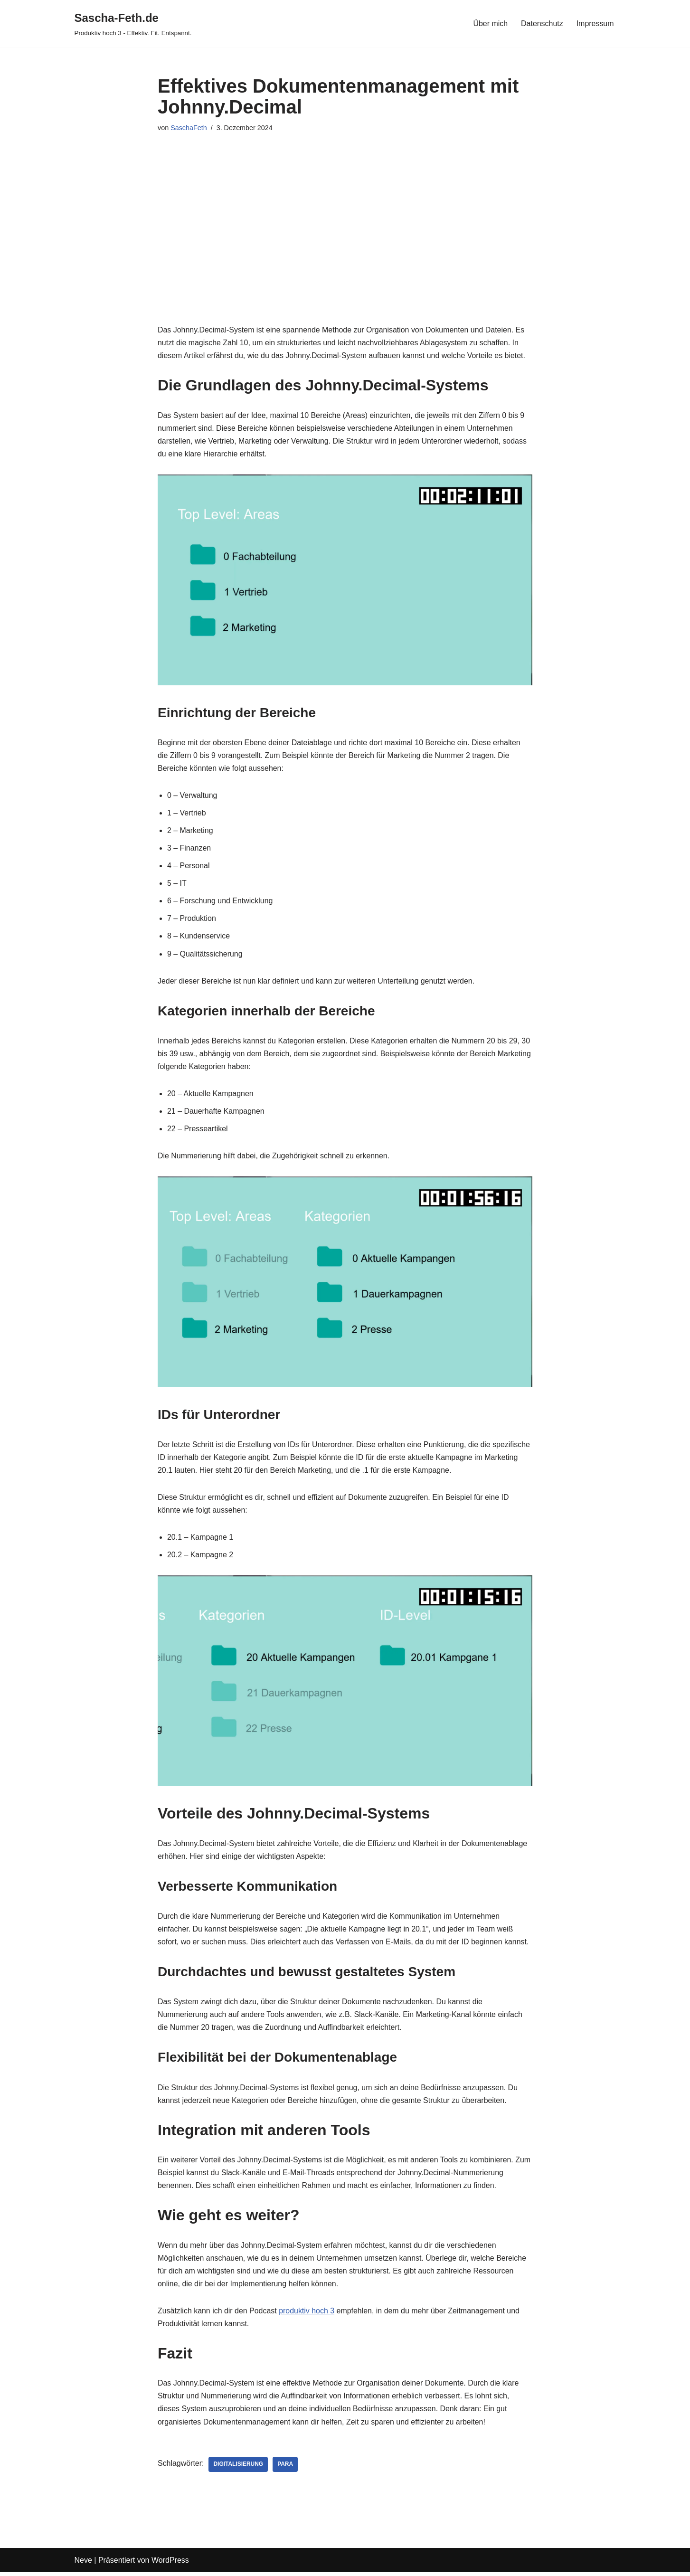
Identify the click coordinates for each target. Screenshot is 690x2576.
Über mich (490, 23)
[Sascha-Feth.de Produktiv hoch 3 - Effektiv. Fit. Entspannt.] (133, 23)
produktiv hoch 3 (307, 2315)
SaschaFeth (188, 128)
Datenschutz (541, 23)
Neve (83, 2564)
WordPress (170, 2564)
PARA (285, 2468)
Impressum (595, 23)
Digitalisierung (239, 2468)
